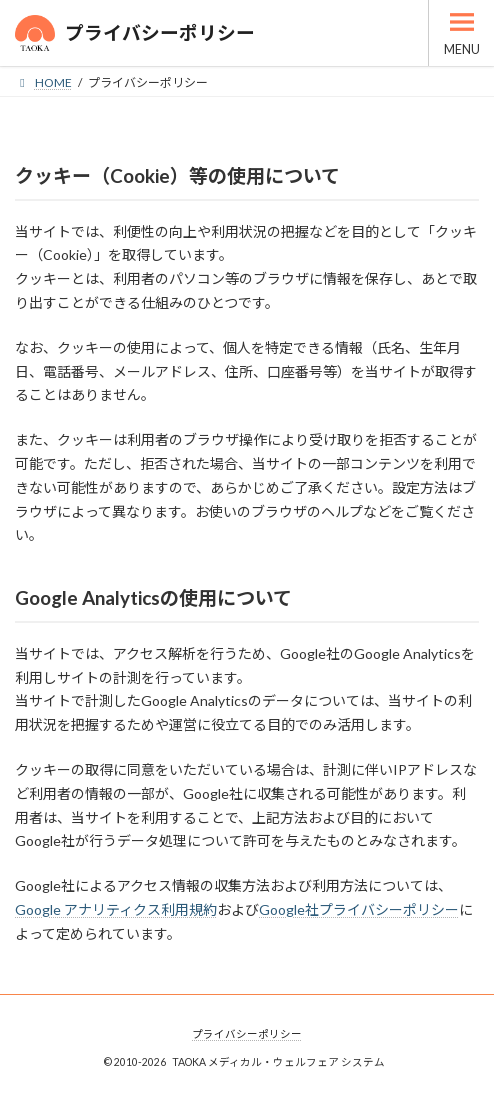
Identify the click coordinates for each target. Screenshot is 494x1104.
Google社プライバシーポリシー (359, 909)
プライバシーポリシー (247, 1034)
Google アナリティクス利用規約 (116, 909)
